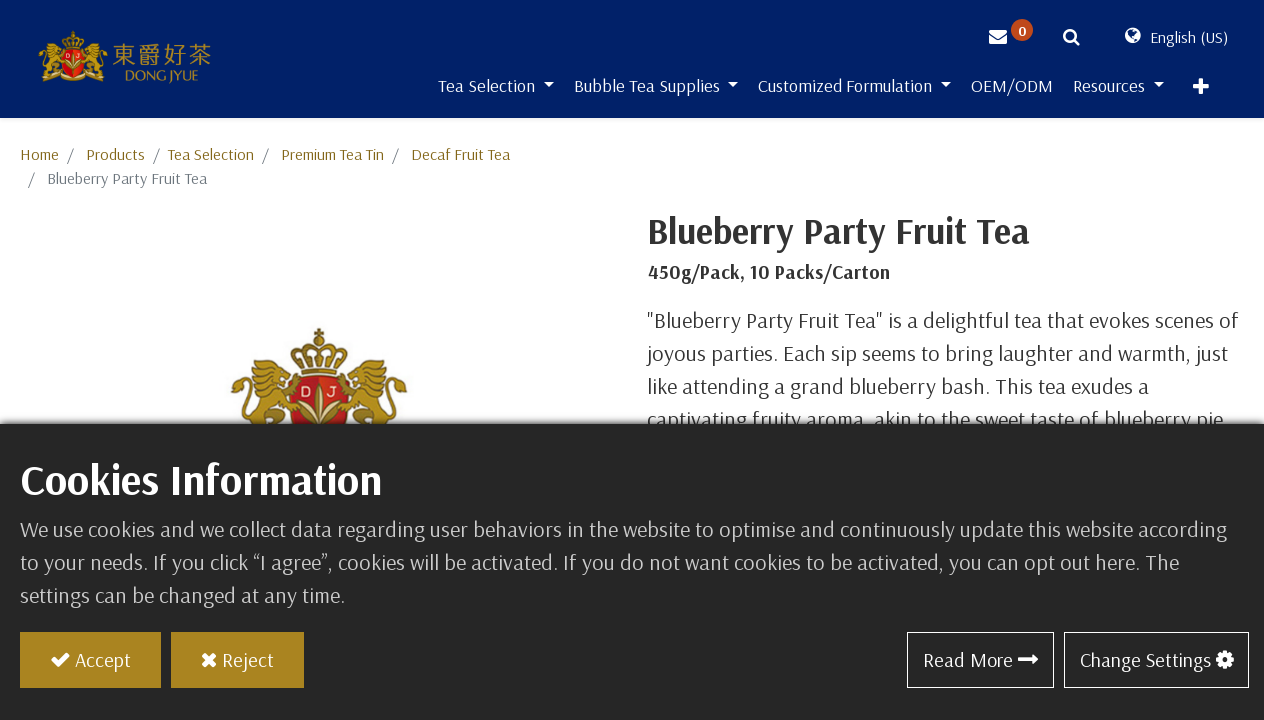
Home (39, 154)
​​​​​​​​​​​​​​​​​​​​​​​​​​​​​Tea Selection (211, 154)
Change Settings (1145, 659)
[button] (1201, 91)
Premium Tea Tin (332, 154)
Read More (968, 659)
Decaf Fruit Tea (460, 154)
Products (115, 154)
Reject (248, 659)
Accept (103, 659)
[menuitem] (1012, 89)
